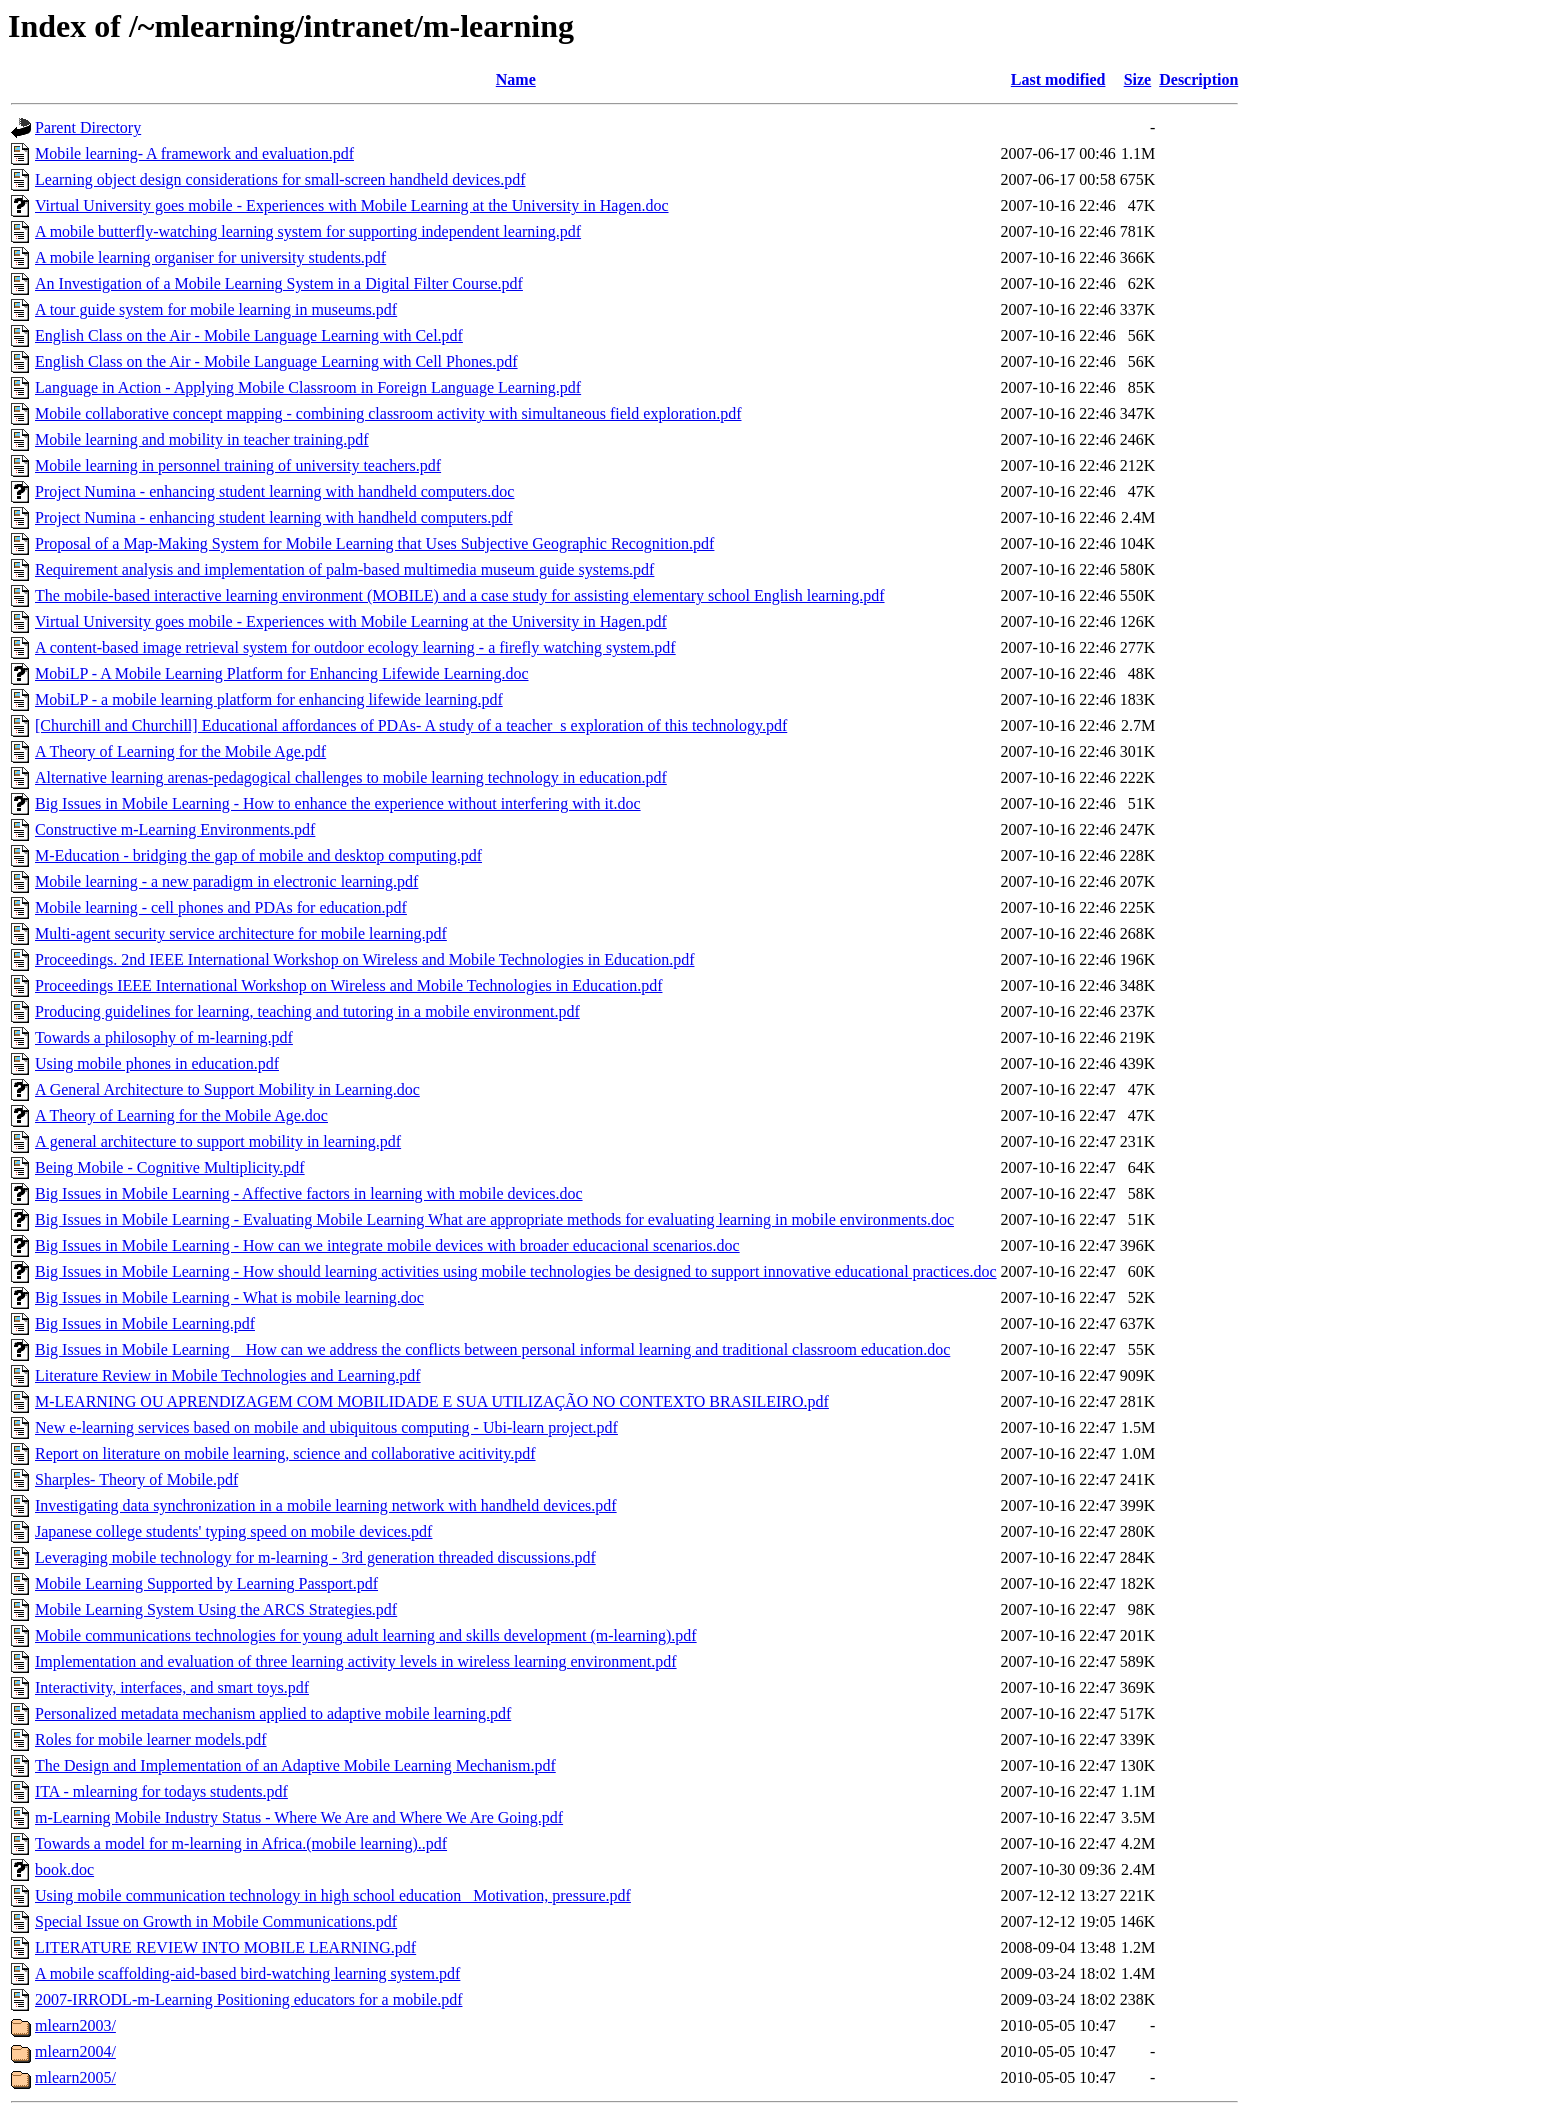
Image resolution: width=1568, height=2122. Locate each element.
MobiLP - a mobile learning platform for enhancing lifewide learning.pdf (269, 699)
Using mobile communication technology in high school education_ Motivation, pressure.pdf (333, 1895)
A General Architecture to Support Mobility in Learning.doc (227, 1089)
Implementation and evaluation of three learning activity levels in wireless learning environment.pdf (356, 1661)
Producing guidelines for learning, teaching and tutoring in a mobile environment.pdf (307, 1011)
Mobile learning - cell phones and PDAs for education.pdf (221, 907)
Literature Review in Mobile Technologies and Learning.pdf (228, 1375)
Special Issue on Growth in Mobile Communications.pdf (216, 1921)
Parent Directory (88, 127)
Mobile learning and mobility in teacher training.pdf (202, 439)
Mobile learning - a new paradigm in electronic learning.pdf (226, 881)
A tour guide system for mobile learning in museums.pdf (216, 309)
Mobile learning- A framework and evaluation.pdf (194, 153)
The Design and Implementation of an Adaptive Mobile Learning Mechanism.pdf (295, 1765)
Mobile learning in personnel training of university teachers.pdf (238, 465)
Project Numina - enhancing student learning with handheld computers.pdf (274, 517)
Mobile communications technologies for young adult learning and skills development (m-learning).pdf (366, 1635)
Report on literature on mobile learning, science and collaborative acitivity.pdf (285, 1453)
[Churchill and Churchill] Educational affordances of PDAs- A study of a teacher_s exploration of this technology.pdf (411, 725)
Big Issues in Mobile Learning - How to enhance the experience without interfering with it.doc (338, 803)
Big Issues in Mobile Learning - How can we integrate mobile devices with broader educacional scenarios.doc (387, 1245)
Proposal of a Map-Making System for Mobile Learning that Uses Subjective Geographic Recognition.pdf (374, 543)
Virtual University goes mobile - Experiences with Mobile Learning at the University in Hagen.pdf (351, 621)
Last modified (1058, 79)
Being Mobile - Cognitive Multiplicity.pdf (170, 1167)
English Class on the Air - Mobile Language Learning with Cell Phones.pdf (276, 361)
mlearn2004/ (75, 2051)
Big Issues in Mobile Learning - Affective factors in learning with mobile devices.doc (309, 1193)
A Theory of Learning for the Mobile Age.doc (181, 1115)
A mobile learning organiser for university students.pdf (210, 257)
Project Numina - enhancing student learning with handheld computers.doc (274, 491)
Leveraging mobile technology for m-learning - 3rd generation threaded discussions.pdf (315, 1557)
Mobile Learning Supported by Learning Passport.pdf (206, 1583)
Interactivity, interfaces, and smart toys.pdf (172, 1687)
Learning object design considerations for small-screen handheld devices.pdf (280, 179)
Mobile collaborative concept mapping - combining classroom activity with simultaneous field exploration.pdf (388, 413)
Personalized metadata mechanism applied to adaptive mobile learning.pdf (273, 1713)
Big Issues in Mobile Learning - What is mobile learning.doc (229, 1297)
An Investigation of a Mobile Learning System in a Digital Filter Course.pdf (279, 283)
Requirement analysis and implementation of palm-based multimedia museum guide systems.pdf (344, 569)
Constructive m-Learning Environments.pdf (175, 829)
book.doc (64, 1869)
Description (1198, 79)
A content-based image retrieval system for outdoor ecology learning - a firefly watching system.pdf (355, 647)
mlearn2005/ (75, 2077)
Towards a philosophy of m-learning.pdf (164, 1037)
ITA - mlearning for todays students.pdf (161, 1791)
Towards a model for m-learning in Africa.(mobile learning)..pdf (241, 1843)
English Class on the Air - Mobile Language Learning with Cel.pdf (249, 335)
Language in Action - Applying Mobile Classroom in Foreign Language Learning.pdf (308, 387)
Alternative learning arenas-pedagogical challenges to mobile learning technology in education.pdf (351, 777)
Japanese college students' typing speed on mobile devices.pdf (233, 1531)
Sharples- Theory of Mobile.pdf (136, 1479)
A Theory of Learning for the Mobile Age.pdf (180, 751)
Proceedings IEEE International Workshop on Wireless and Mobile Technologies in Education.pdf (348, 985)
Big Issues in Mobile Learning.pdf (145, 1323)
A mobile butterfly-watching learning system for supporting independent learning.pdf (308, 231)
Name (516, 79)
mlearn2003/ (75, 2025)
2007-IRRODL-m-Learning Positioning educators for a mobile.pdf (248, 1999)
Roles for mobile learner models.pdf (151, 1739)
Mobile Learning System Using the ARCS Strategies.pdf (216, 1609)
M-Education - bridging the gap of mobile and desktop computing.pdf (258, 855)
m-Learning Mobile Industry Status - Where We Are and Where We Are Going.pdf (299, 1817)
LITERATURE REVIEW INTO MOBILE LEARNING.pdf (225, 1947)
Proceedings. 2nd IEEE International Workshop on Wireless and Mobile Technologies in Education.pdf (364, 959)
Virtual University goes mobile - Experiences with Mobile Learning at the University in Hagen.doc (352, 205)
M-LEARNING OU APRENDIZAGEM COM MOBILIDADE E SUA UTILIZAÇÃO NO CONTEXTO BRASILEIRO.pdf (432, 1401)
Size (1138, 79)
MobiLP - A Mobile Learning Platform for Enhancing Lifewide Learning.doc (282, 673)
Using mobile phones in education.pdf (157, 1063)
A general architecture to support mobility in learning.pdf (218, 1141)
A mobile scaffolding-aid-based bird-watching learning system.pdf (247, 1973)
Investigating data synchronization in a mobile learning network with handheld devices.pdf (326, 1505)
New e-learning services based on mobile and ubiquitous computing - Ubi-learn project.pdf (326, 1427)
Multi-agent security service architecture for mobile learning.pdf (241, 933)
